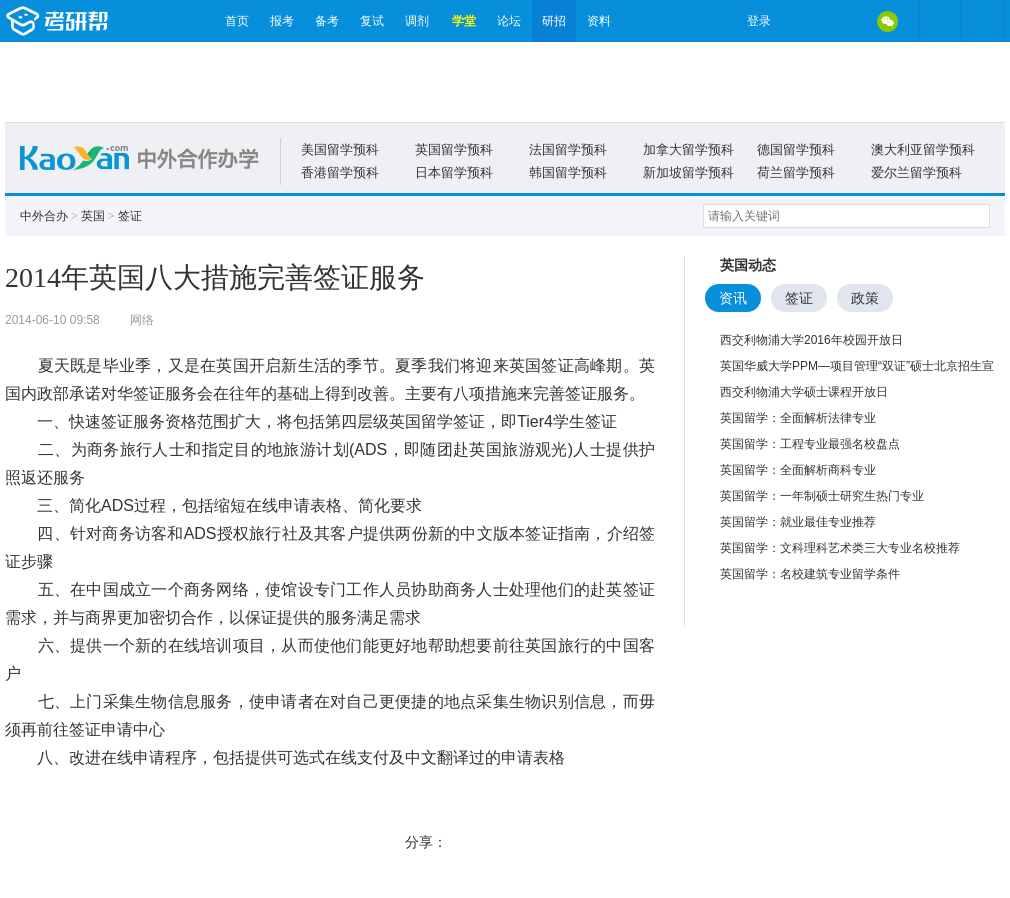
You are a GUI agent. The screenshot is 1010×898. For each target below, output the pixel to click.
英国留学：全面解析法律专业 (798, 418)
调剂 (417, 21)
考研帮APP (983, 21)
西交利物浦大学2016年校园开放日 (811, 340)
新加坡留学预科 (688, 172)
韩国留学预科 (568, 172)
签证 (130, 216)
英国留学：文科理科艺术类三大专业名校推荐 (840, 548)
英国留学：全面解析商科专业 (798, 470)
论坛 (509, 21)
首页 (237, 21)
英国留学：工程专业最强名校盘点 (810, 444)
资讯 (733, 298)
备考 (327, 21)
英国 (93, 216)
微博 (803, 21)
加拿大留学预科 (688, 149)
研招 (554, 21)
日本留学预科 (454, 172)
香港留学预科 (340, 172)
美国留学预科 (340, 149)
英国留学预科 (454, 149)
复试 (372, 21)
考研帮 (110, 21)
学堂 (464, 21)
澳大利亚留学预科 (923, 149)
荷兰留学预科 (796, 172)
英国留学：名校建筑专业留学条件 (810, 574)
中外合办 (44, 216)
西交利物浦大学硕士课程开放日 (804, 392)
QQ (845, 21)
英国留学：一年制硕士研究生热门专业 (822, 496)
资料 (599, 21)
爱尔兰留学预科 (916, 172)
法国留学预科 (568, 149)
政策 (865, 298)
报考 (282, 21)
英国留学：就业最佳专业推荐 (798, 522)
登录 (759, 21)
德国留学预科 (796, 149)
